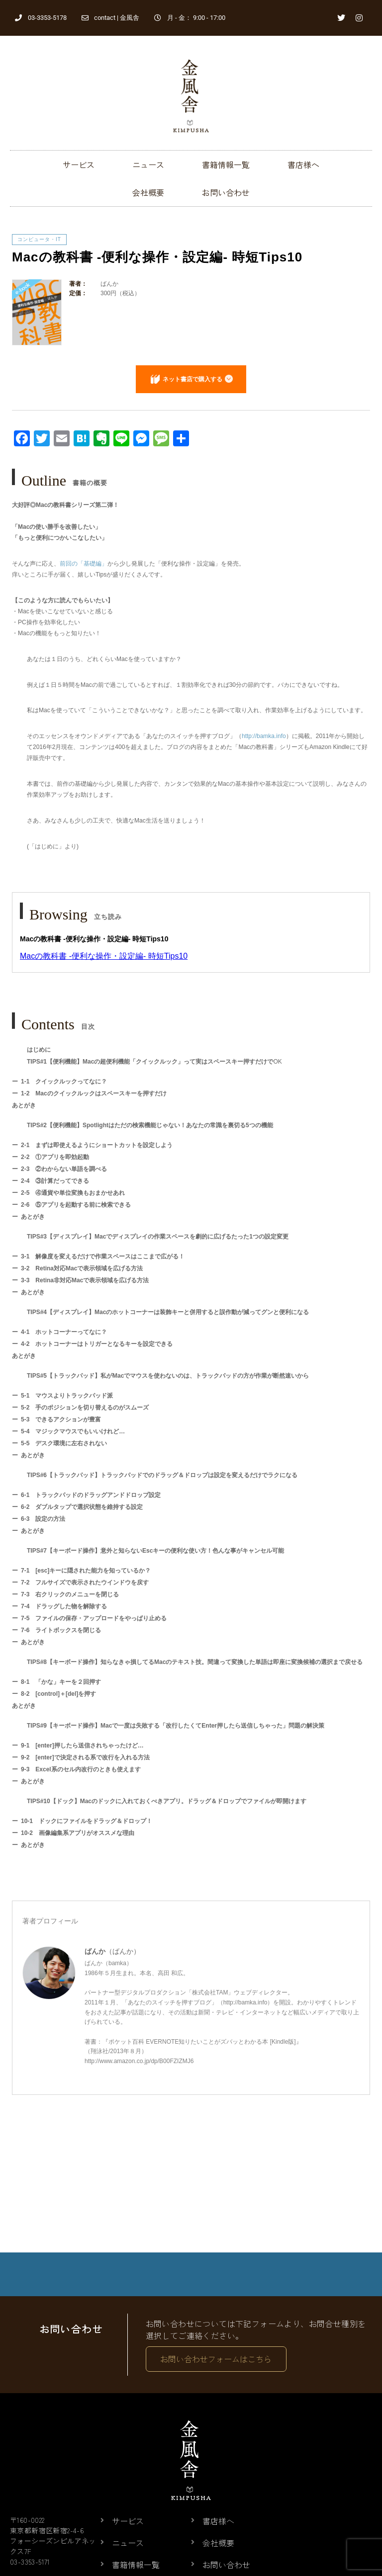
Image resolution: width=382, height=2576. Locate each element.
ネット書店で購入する (192, 379)
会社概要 (148, 192)
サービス (79, 164)
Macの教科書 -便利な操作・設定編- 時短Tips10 (104, 956)
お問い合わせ (226, 192)
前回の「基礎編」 (83, 563)
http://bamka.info (264, 736)
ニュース (148, 164)
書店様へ (303, 164)
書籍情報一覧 (226, 164)
